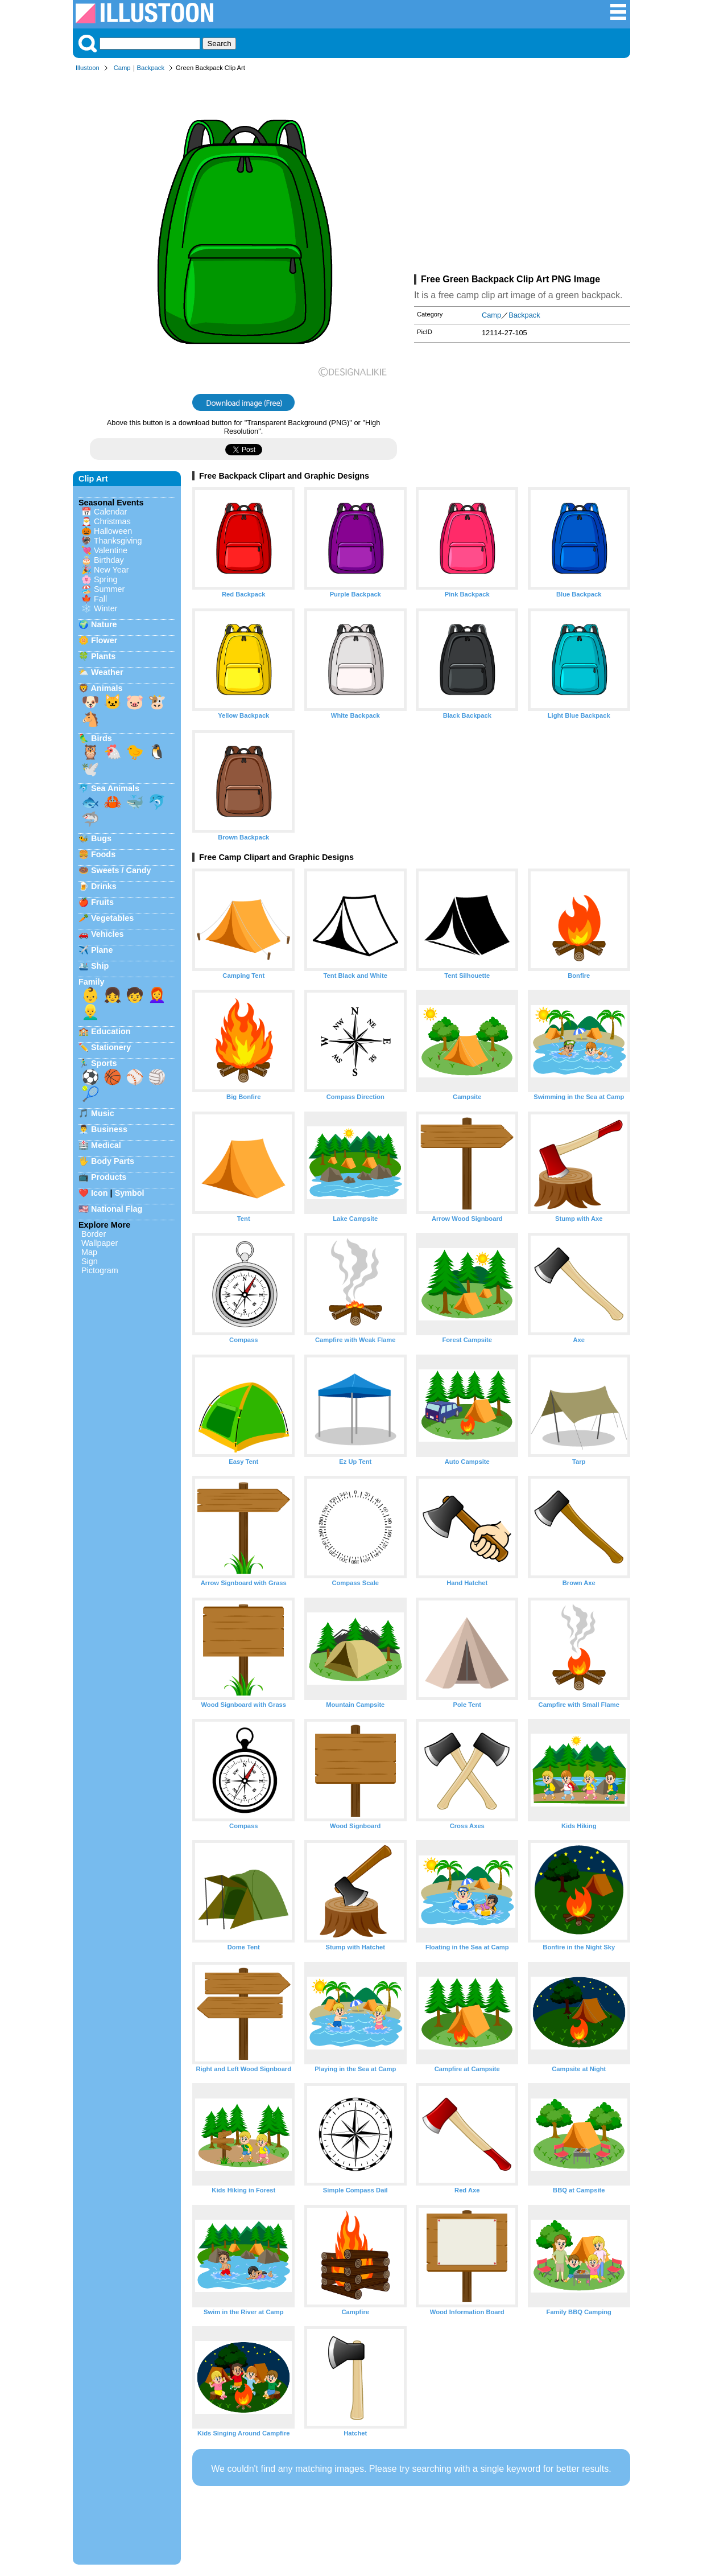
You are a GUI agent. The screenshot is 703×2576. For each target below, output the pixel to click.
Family (91, 981)
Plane (102, 949)
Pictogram (99, 1270)
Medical (106, 1145)
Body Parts (112, 1161)
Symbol (129, 1193)
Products (108, 1177)
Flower (104, 640)
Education (111, 1031)
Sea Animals (115, 788)
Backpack (151, 67)
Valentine (110, 550)
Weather (107, 672)
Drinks (104, 886)
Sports (104, 1063)
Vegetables (112, 918)
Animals (106, 688)
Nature (104, 624)
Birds (101, 738)
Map (89, 1252)
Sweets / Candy (121, 870)
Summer (109, 589)
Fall (100, 598)
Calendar (110, 511)
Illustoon (88, 67)
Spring (106, 579)
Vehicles (107, 934)
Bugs (101, 838)
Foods (103, 854)
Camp (122, 67)
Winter (106, 608)
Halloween (113, 531)
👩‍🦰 (157, 995)
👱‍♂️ (90, 1012)
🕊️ (90, 769)
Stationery (111, 1047)
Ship (100, 965)
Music (102, 1113)
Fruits (102, 902)
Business (109, 1129)
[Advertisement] (522, 175)
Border (93, 1233)
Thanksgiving (118, 540)
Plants (103, 656)
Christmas (112, 521)
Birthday (109, 560)
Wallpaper (99, 1243)
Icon (99, 1193)
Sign (89, 1261)
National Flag (116, 1208)
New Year (111, 569)
